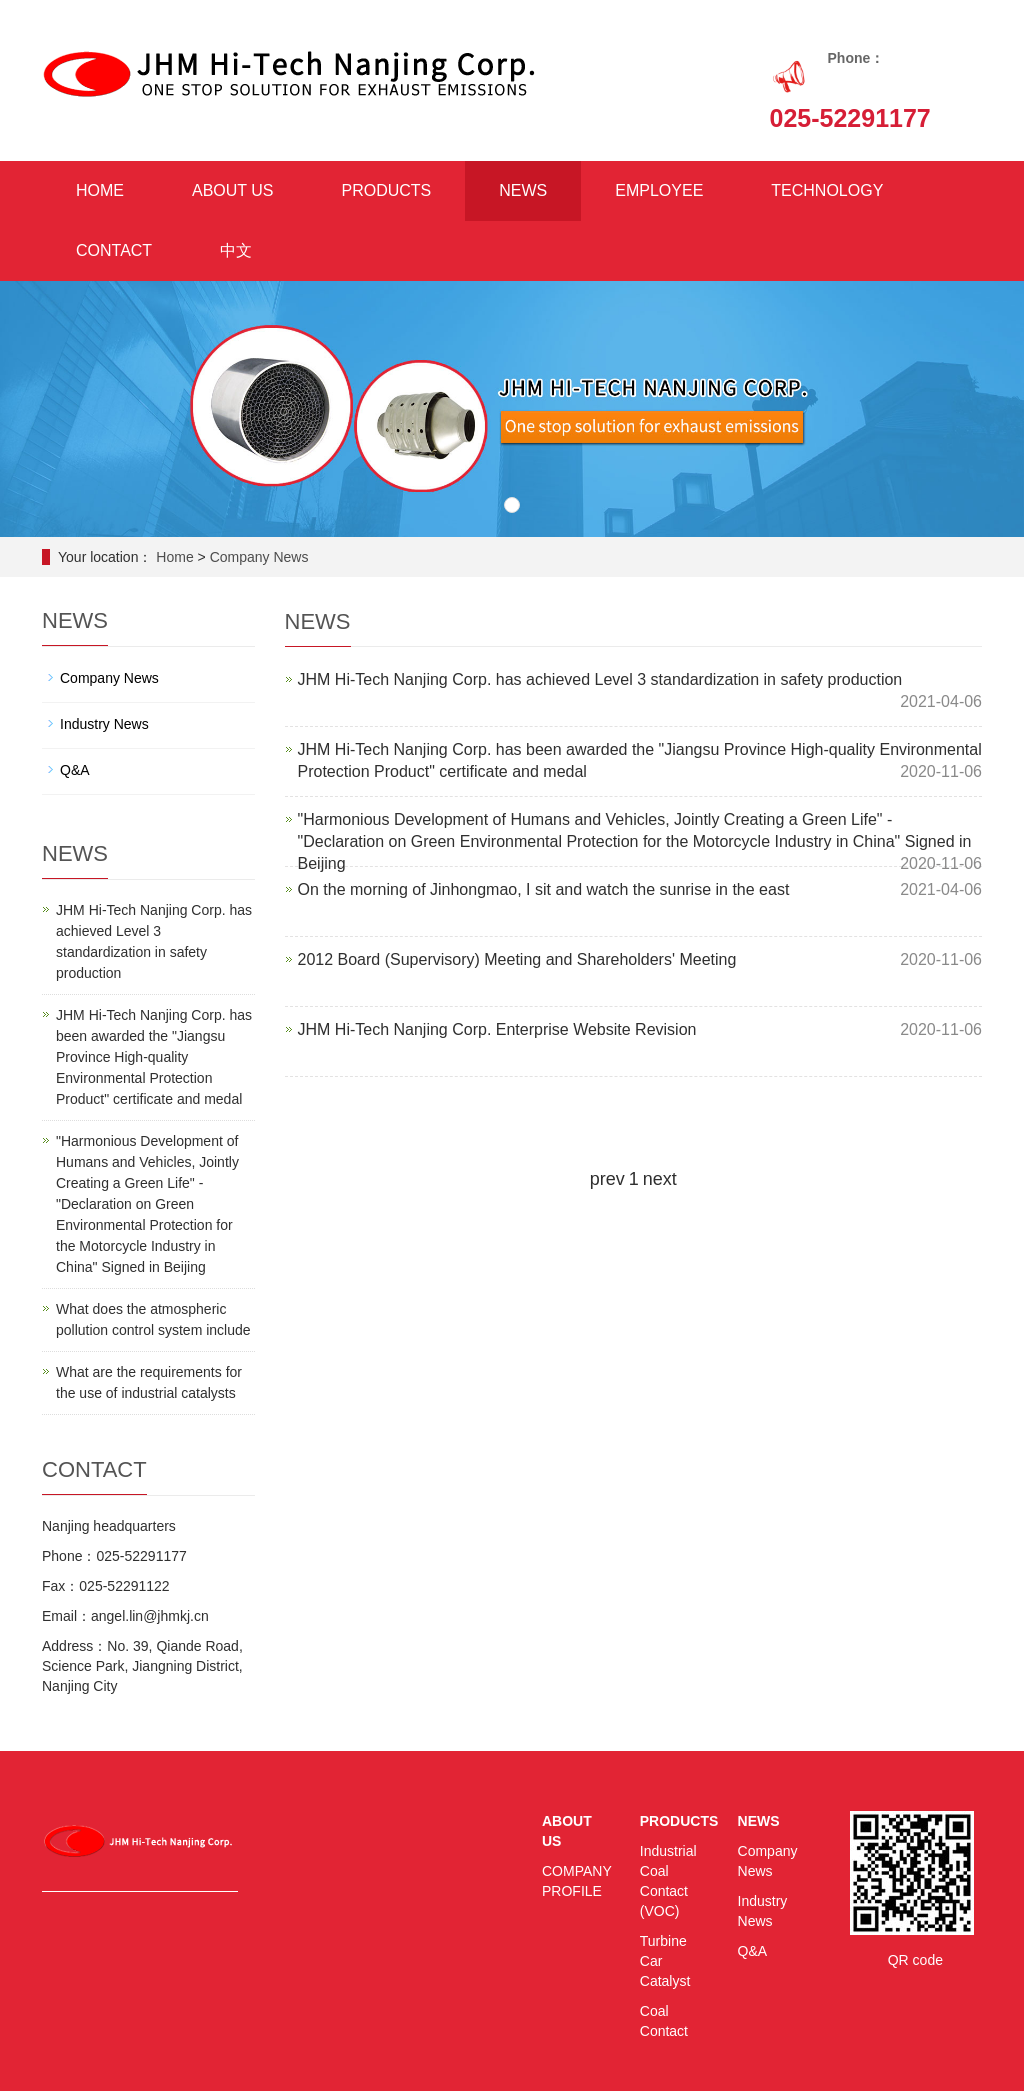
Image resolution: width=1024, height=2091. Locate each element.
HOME (100, 190)
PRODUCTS (387, 190)
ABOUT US (233, 190)
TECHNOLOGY (827, 190)
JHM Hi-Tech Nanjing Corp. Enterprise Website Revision (497, 1029)
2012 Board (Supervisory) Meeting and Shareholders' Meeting (517, 959)
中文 (236, 250)
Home (174, 557)
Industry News (104, 724)
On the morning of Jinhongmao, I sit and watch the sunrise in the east (544, 889)
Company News (259, 557)
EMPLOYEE (659, 190)
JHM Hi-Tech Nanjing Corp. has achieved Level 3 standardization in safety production (600, 679)
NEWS (523, 190)
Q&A (75, 770)
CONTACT (114, 250)
